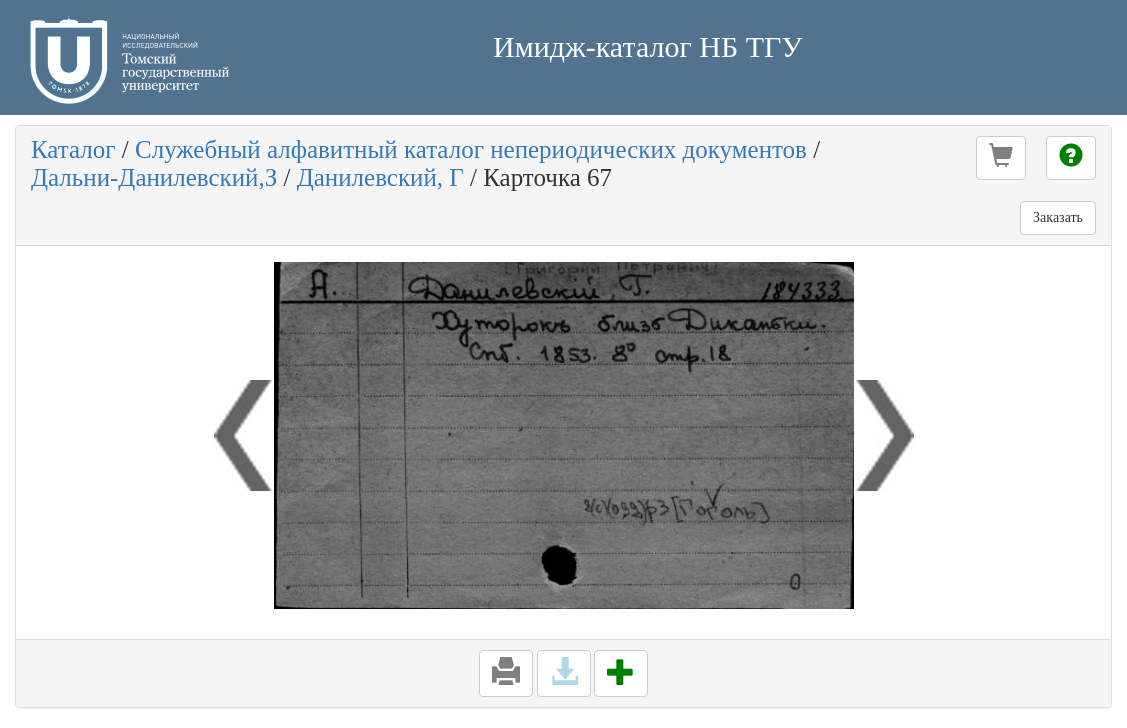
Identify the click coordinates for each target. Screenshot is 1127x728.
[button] (1001, 158)
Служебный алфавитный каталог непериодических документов (471, 149)
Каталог (73, 149)
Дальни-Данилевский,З (154, 177)
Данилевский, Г (380, 177)
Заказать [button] (1058, 217)
